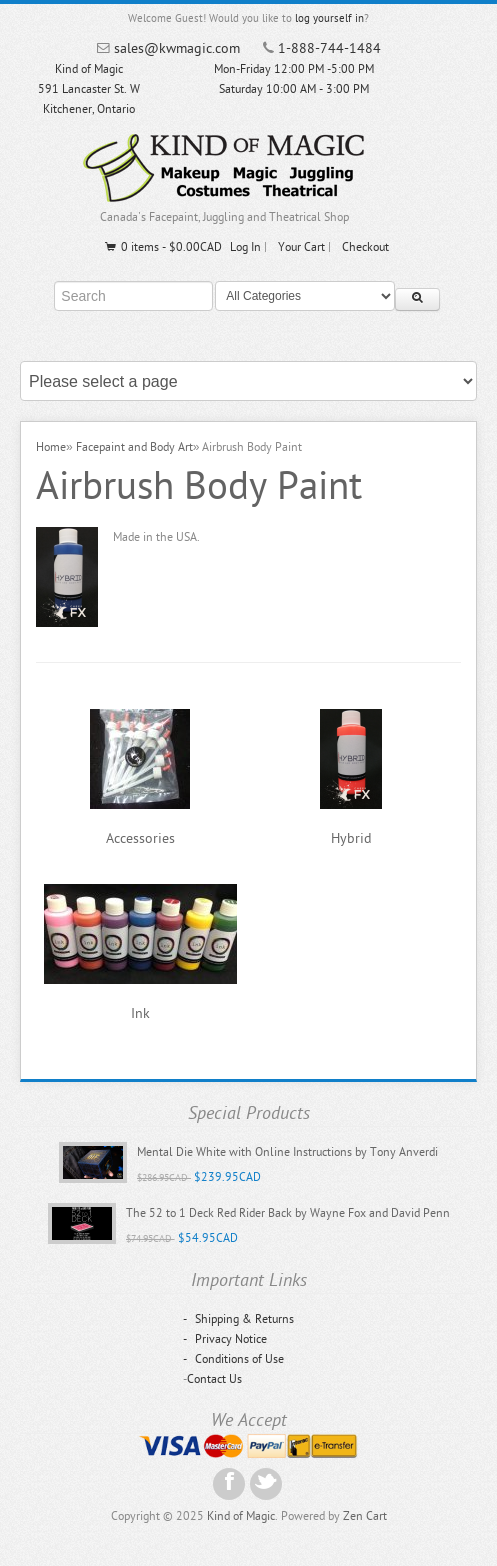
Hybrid (351, 838)
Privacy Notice (225, 1339)
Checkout (365, 247)
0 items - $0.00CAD (162, 247)
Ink (140, 1013)
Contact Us (214, 1379)
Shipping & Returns (238, 1319)
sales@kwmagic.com (177, 48)
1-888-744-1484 (329, 48)
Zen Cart (365, 1516)
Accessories (140, 838)
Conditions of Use (233, 1359)
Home (51, 447)
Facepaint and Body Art (134, 447)
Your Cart (301, 247)
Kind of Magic (241, 1516)
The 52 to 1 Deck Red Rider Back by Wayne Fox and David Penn (288, 1213)
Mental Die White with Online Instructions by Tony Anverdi (287, 1152)
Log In (245, 247)
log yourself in (329, 18)
